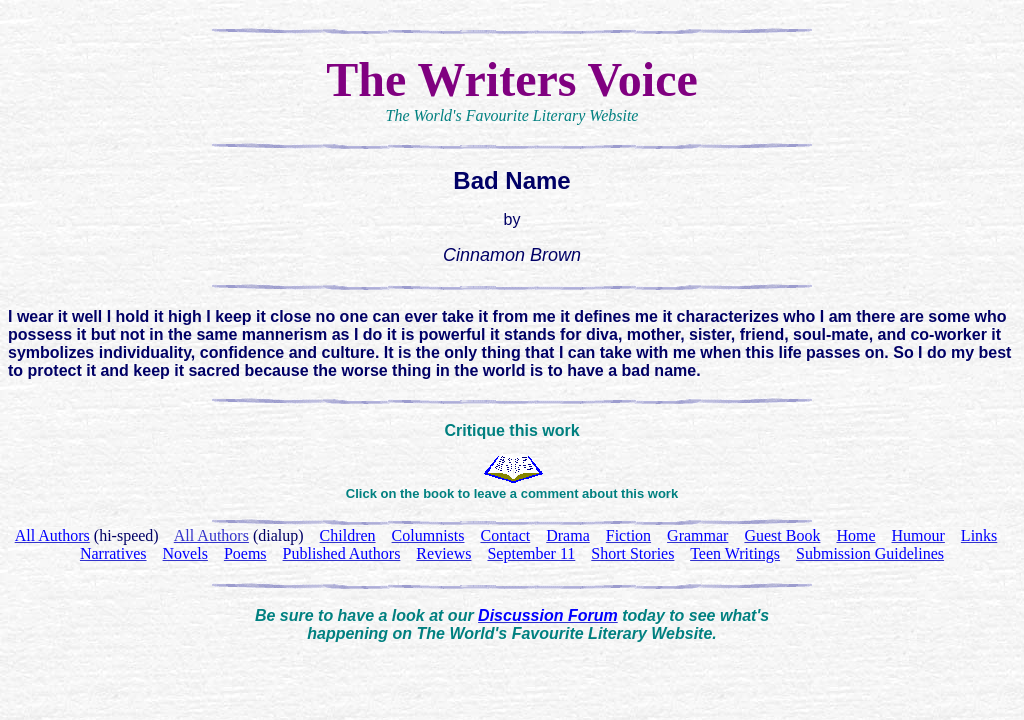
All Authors (211, 535)
